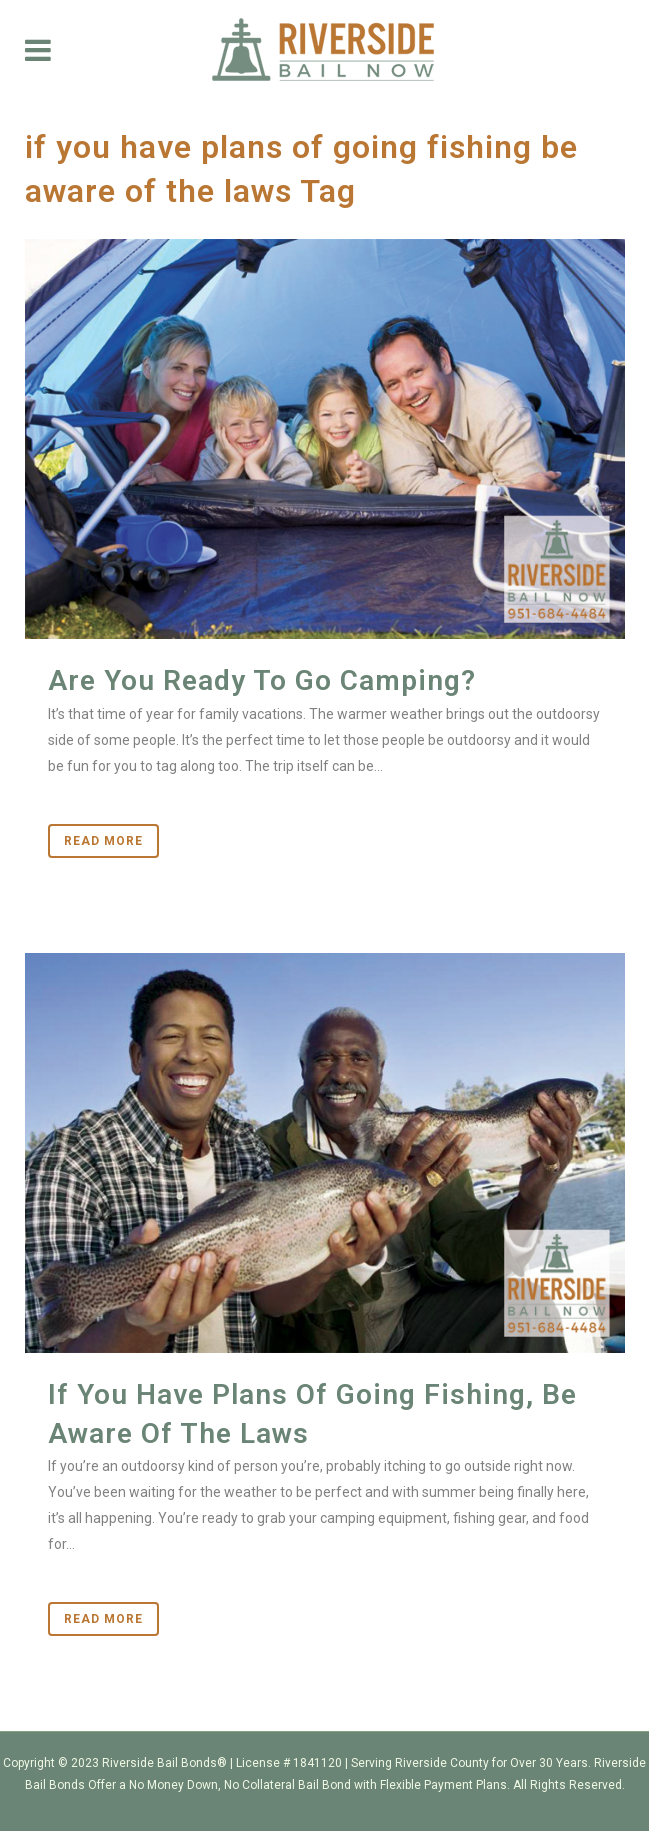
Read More (103, 841)
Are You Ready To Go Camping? (262, 680)
